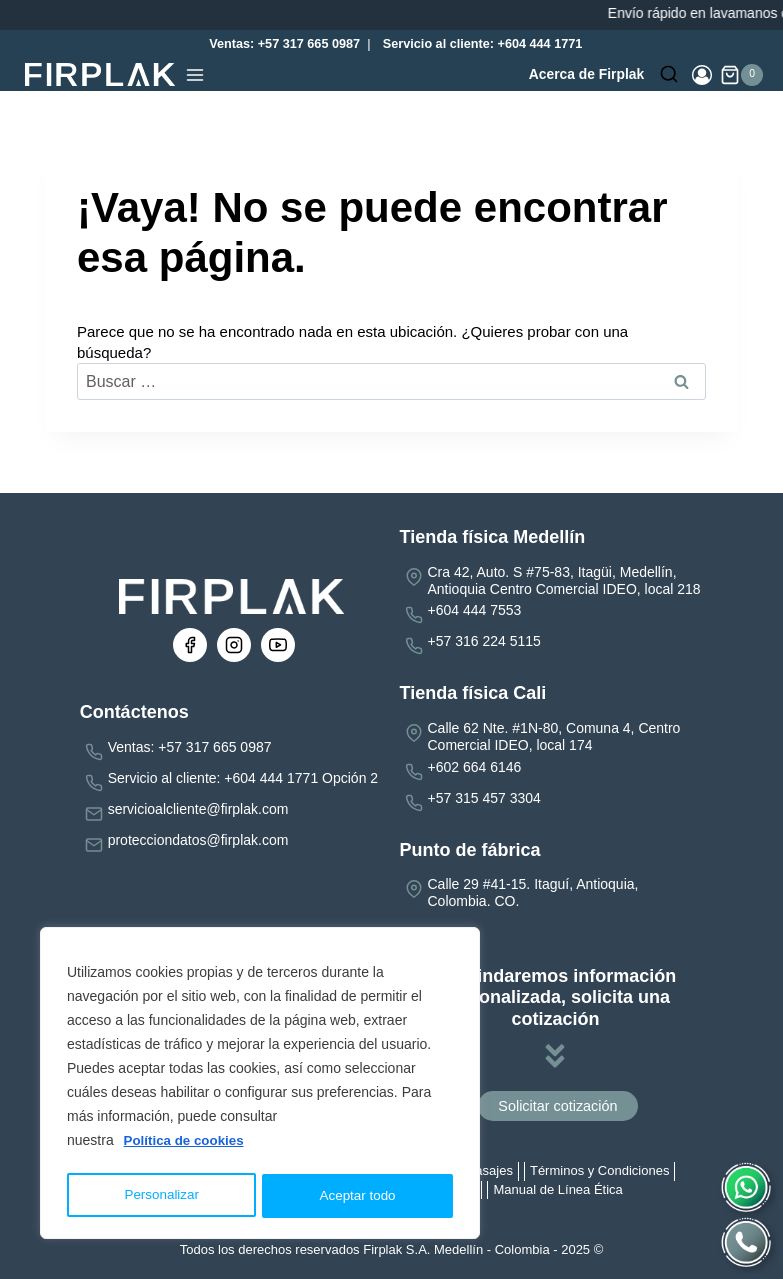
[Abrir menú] (195, 75)
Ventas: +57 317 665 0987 (280, 43)
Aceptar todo (357, 1196)
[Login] (702, 75)
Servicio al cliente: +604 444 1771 (483, 43)
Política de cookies (187, 1146)
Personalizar (161, 1196)
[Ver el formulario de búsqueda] (669, 75)
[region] (260, 1086)
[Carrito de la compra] (741, 75)
